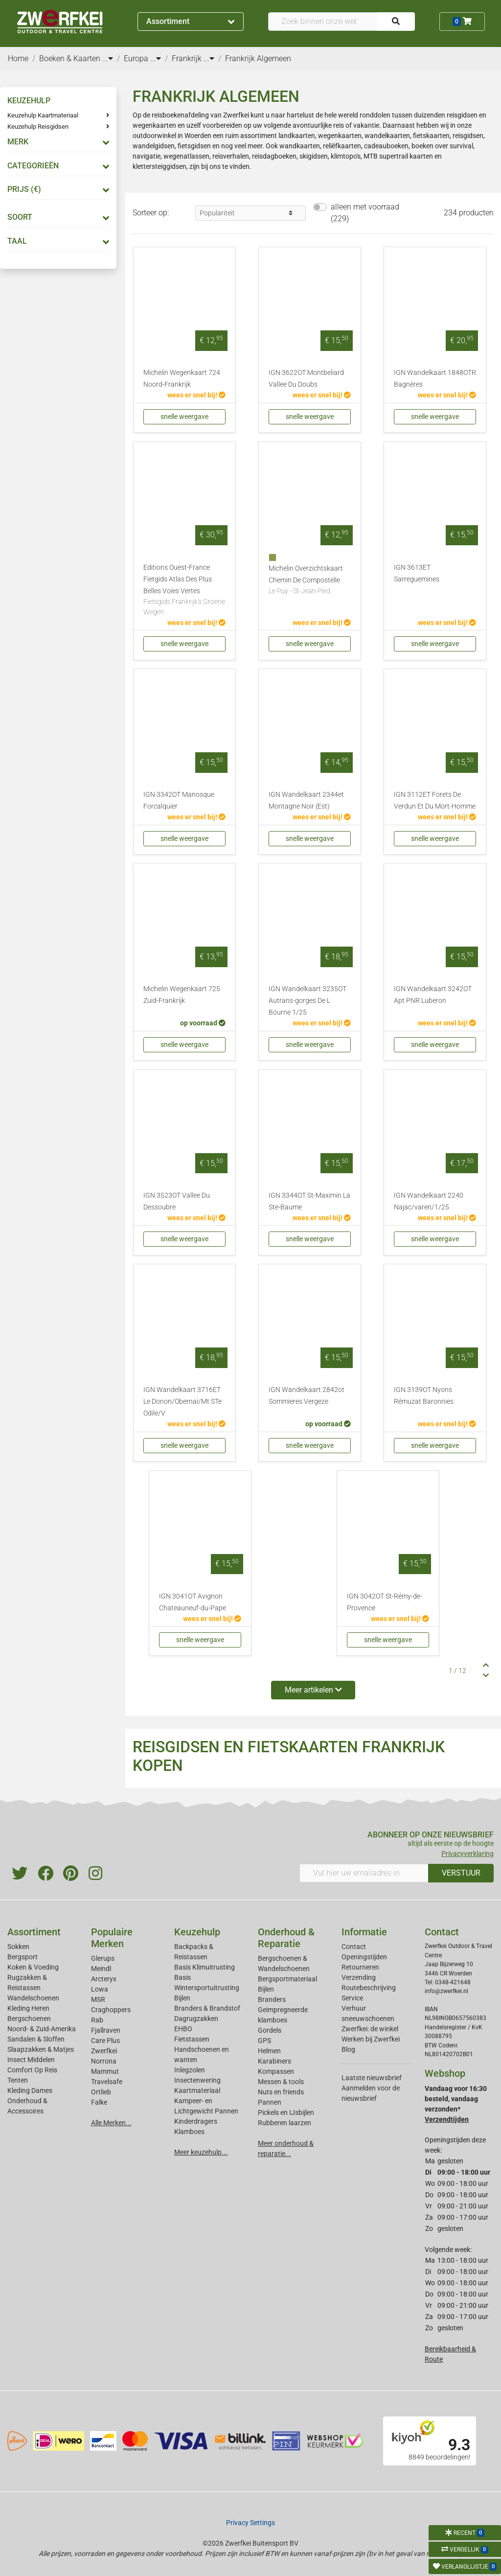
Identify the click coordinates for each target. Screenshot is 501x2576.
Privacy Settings (250, 2523)
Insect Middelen (31, 2060)
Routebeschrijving (369, 1988)
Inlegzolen (189, 2070)
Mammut (105, 2071)
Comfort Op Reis (32, 2070)
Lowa (99, 1989)
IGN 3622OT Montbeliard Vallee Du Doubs (306, 379)
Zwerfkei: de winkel (370, 2029)
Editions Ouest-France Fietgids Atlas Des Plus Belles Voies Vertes (184, 590)
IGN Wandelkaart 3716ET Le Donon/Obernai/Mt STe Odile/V (182, 1401)
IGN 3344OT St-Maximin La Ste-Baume (309, 1201)
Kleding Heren (28, 2008)
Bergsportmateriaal (287, 1979)
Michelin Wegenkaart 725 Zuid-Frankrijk (181, 995)
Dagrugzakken (196, 2018)
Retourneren (360, 1967)
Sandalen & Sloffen (36, 2039)
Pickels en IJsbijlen (286, 2112)
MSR (98, 1999)
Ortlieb (101, 2092)
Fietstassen (191, 2039)
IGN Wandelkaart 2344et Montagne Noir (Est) (306, 800)
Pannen (269, 2102)
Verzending (359, 1977)
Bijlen (182, 1998)
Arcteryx (103, 1979)
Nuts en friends (281, 2092)
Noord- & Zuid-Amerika (41, 2029)
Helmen (269, 2051)
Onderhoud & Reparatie (286, 1937)
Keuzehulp (197, 1932)
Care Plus (105, 2040)
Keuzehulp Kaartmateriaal (42, 115)
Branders (272, 1999)
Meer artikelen (313, 1689)
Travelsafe (106, 2082)
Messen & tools (281, 2082)
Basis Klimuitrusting (204, 1967)
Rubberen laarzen (284, 2123)
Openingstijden (364, 1957)
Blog (348, 2049)
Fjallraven (105, 2030)
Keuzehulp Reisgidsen (37, 126)
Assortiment (190, 21)
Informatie (364, 1932)
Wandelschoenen (33, 1998)
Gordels (269, 2030)
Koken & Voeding (33, 1967)
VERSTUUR (461, 1873)
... (107, 58)
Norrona (103, 2061)
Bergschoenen (29, 2018)
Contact (354, 1946)
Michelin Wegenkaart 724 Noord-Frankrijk (181, 379)
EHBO (183, 2029)
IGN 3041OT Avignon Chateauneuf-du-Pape (192, 1602)
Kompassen (276, 2071)
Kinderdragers (195, 2121)
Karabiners (274, 2061)
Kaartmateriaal (197, 2090)
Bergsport (22, 1957)
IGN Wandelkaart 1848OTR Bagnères (435, 379)
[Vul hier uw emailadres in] (364, 1873)
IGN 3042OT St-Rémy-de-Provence (384, 1602)
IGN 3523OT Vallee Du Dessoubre (176, 1201)
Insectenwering (197, 2080)
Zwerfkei (104, 2051)
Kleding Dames (29, 2090)
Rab (97, 2020)
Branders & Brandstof (207, 2008)
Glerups (102, 1958)
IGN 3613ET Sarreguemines (416, 573)
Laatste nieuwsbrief (372, 2078)
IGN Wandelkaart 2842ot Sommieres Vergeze (306, 1396)
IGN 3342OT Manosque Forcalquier (178, 800)
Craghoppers (111, 2010)
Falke (99, 2102)
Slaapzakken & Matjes (40, 2049)
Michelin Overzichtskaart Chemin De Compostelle (310, 580)
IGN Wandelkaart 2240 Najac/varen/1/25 (428, 1201)
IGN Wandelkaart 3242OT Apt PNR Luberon (433, 995)
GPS (264, 2040)
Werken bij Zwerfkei (371, 2039)
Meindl (101, 1969)
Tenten (17, 2080)
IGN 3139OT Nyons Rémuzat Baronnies (424, 1396)
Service (352, 1998)
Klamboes (189, 2131)
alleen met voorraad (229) (365, 212)
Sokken (18, 1946)
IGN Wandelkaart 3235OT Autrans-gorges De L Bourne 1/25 (307, 1001)
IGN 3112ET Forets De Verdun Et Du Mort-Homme (435, 800)
